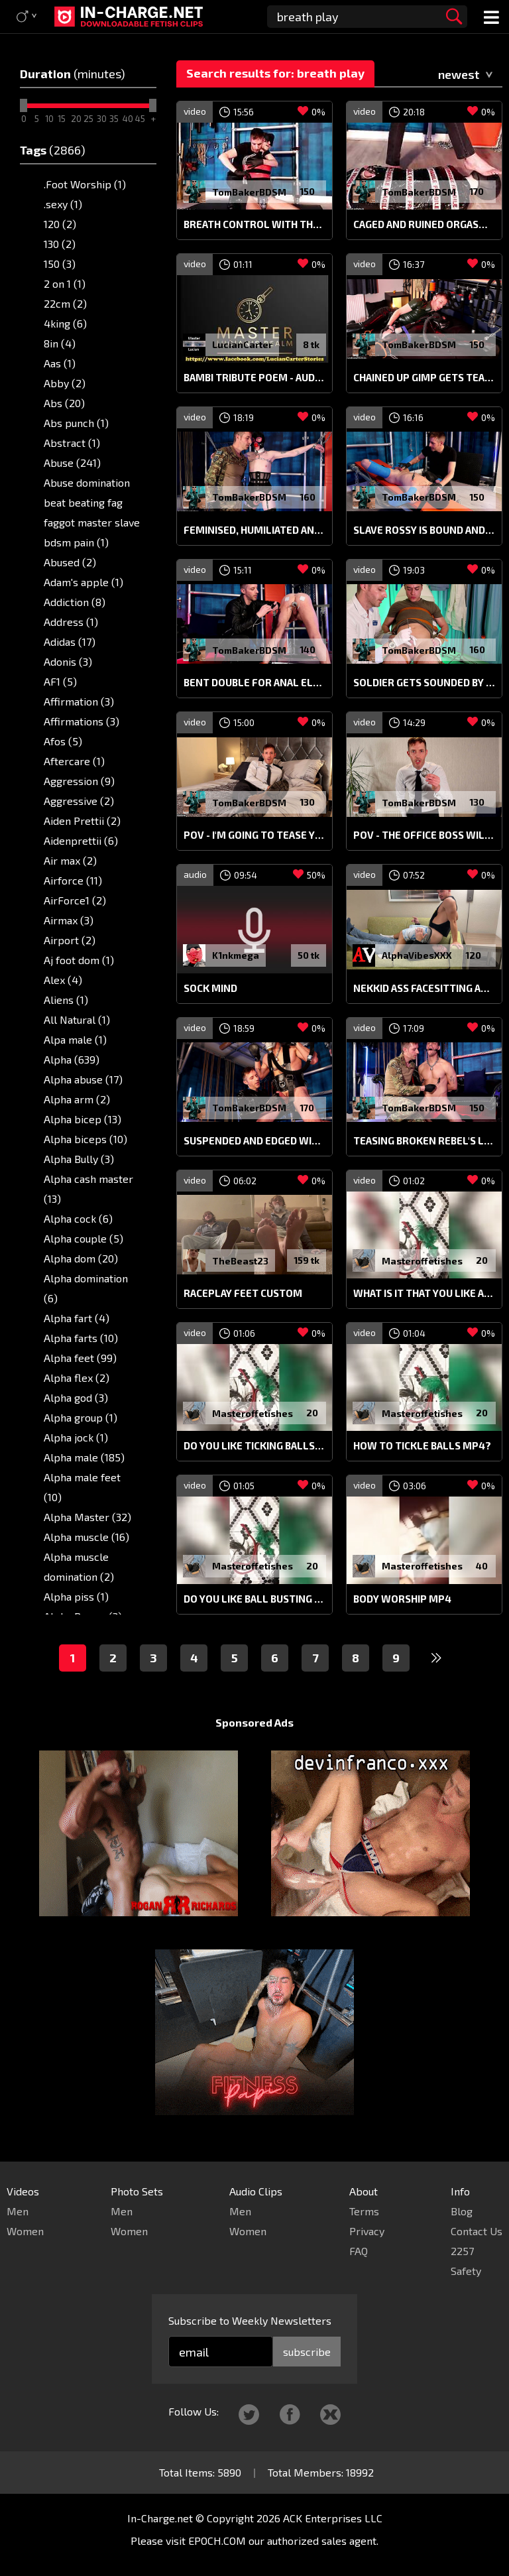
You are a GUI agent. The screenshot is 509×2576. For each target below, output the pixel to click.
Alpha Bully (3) (79, 1158)
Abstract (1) (72, 442)
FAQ (358, 2250)
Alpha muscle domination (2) (79, 1566)
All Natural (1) (77, 1019)
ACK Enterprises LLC (332, 2518)
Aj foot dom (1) (79, 959)
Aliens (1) (66, 999)
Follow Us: (193, 2411)
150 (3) (60, 263)
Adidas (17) (69, 641)
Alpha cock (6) (78, 1218)
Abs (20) (64, 403)
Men (17, 2211)
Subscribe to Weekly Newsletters (249, 2320)
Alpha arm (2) (77, 1099)
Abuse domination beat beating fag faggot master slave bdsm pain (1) (92, 512)
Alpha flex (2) (76, 1377)
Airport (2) (69, 940)
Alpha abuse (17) (83, 1079)
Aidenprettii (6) (81, 840)
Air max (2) (70, 860)
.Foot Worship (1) (85, 184)
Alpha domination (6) (86, 1288)
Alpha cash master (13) (88, 1188)
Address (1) (71, 621)
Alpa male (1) (75, 1039)
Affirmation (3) (79, 701)
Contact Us (476, 2231)
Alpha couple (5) (83, 1238)
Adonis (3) (68, 661)
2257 (462, 2250)
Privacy (366, 2231)
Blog (462, 2211)
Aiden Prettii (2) (82, 820)
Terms (364, 2211)
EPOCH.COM (217, 2540)
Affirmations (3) (81, 721)
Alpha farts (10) (81, 1337)
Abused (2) (70, 562)
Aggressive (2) (79, 800)
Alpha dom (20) (81, 1258)
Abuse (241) (72, 462)
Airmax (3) (68, 920)
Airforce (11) (73, 880)
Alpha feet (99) (80, 1357)
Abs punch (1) (76, 422)
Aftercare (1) (74, 761)
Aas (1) (60, 363)
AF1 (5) (60, 681)
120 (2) (60, 223)
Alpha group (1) (80, 1417)
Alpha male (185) (84, 1457)
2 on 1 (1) (64, 283)
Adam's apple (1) (83, 582)
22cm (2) (65, 303)
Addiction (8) (74, 601)
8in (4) (60, 343)
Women (25, 2231)
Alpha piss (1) (76, 1596)
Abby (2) (64, 383)
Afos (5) (63, 741)
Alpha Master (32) (87, 1516)
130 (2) (60, 243)
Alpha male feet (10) (82, 1487)
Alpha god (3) (76, 1397)
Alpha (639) (71, 1059)
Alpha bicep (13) (82, 1119)
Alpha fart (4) (76, 1318)
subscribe (307, 2351)
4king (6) (65, 323)
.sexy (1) (63, 204)
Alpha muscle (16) (86, 1536)
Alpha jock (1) (76, 1437)
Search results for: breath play (275, 73)
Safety (466, 2270)
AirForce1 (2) (75, 900)
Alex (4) (63, 979)
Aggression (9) (79, 780)
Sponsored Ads (254, 1722)
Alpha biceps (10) (85, 1139)
